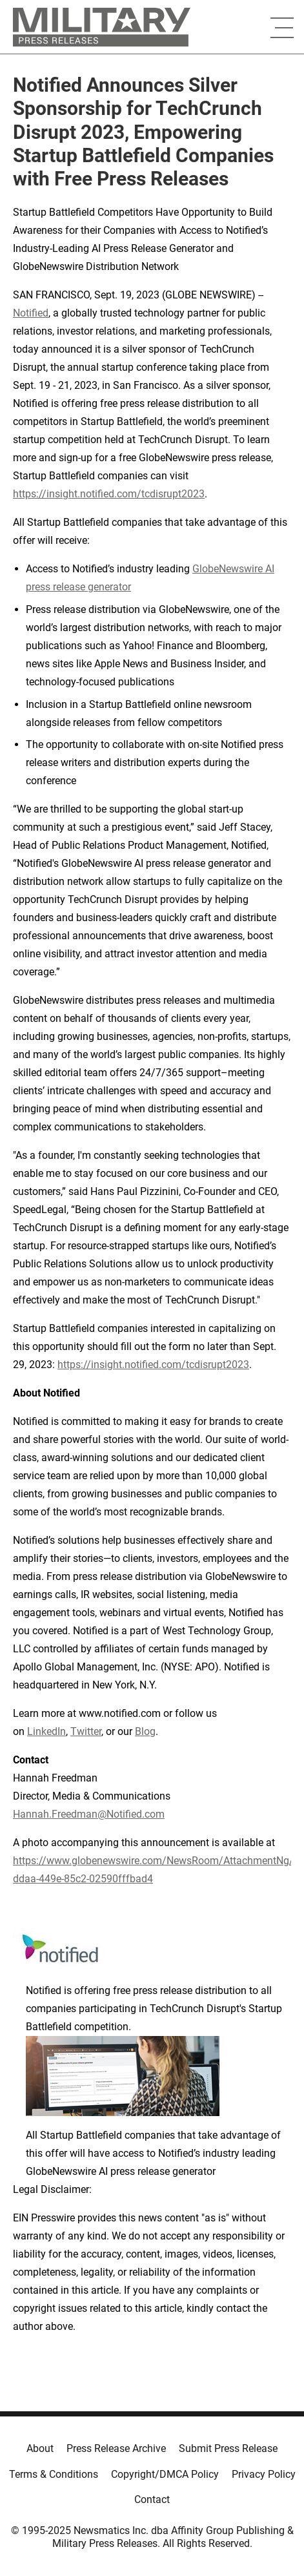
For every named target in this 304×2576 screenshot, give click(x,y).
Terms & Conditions (53, 2474)
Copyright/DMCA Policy (165, 2474)
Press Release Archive (116, 2448)
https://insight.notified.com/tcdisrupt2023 (109, 494)
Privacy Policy (264, 2474)
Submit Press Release (228, 2448)
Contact (152, 2499)
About (40, 2448)
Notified (30, 313)
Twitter (85, 1731)
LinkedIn (46, 1731)
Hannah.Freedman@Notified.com (89, 1814)
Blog (145, 1731)
